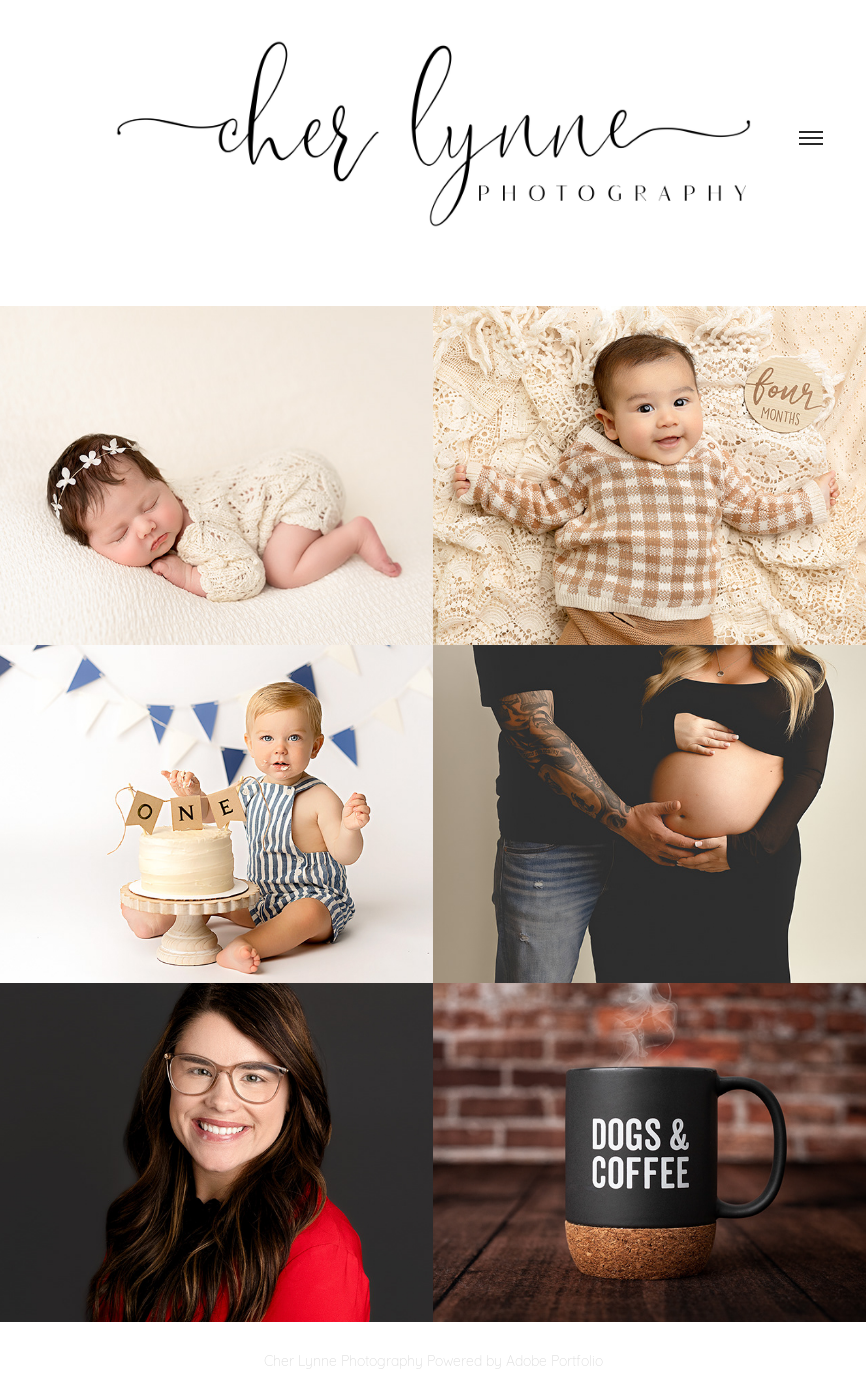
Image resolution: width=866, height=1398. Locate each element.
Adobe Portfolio (554, 1359)
